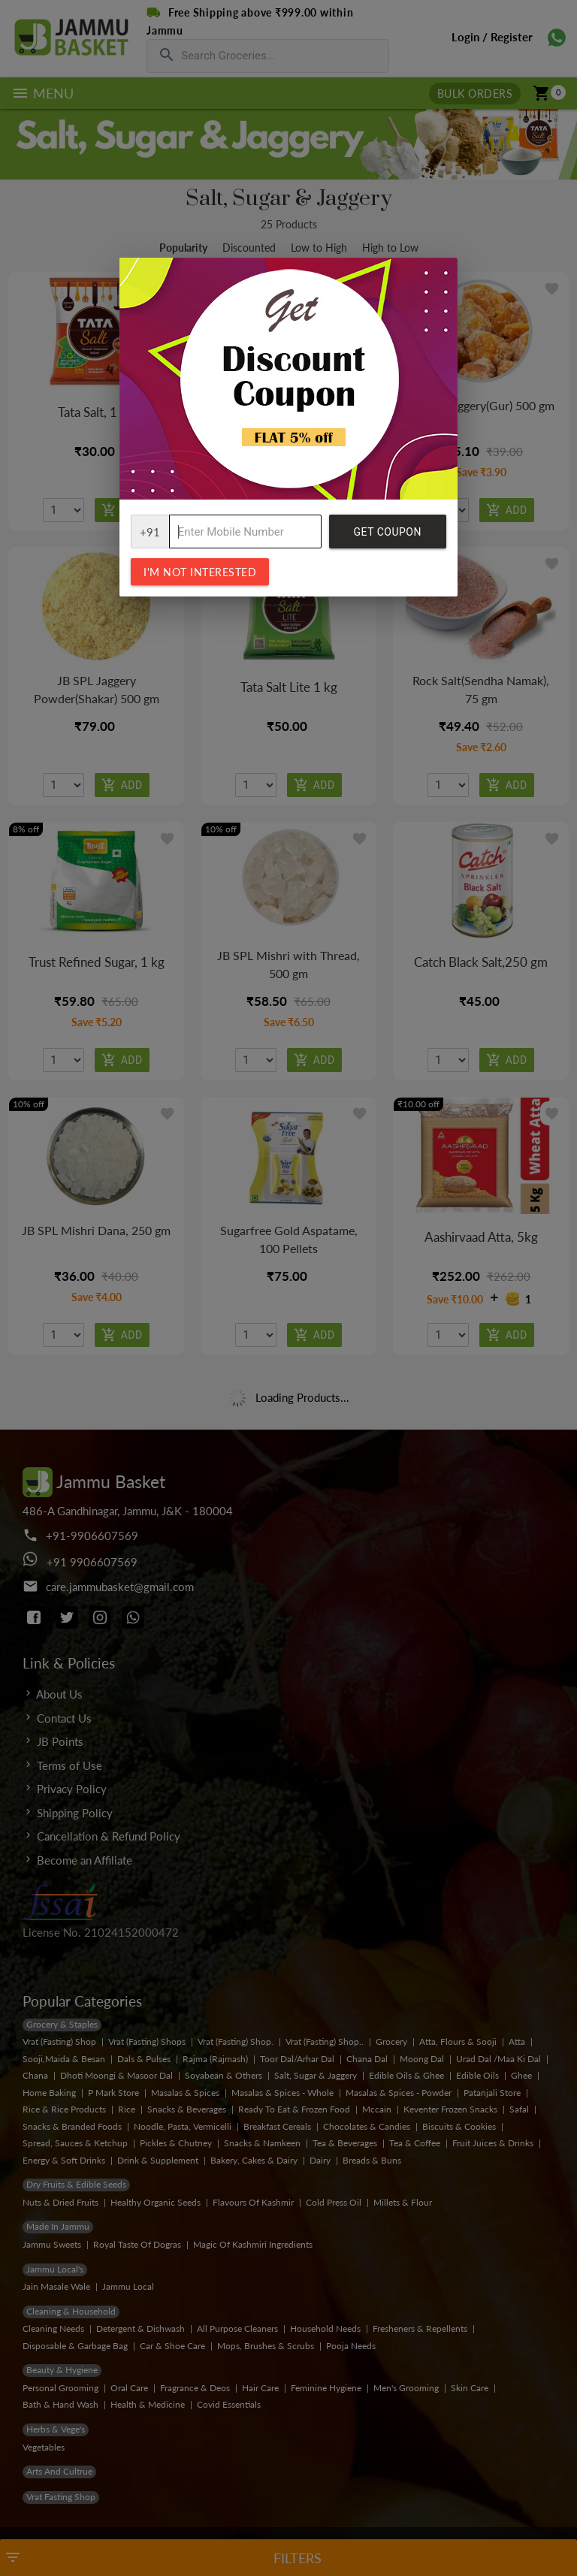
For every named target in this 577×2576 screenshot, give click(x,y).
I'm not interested (199, 572)
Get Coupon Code (387, 537)
